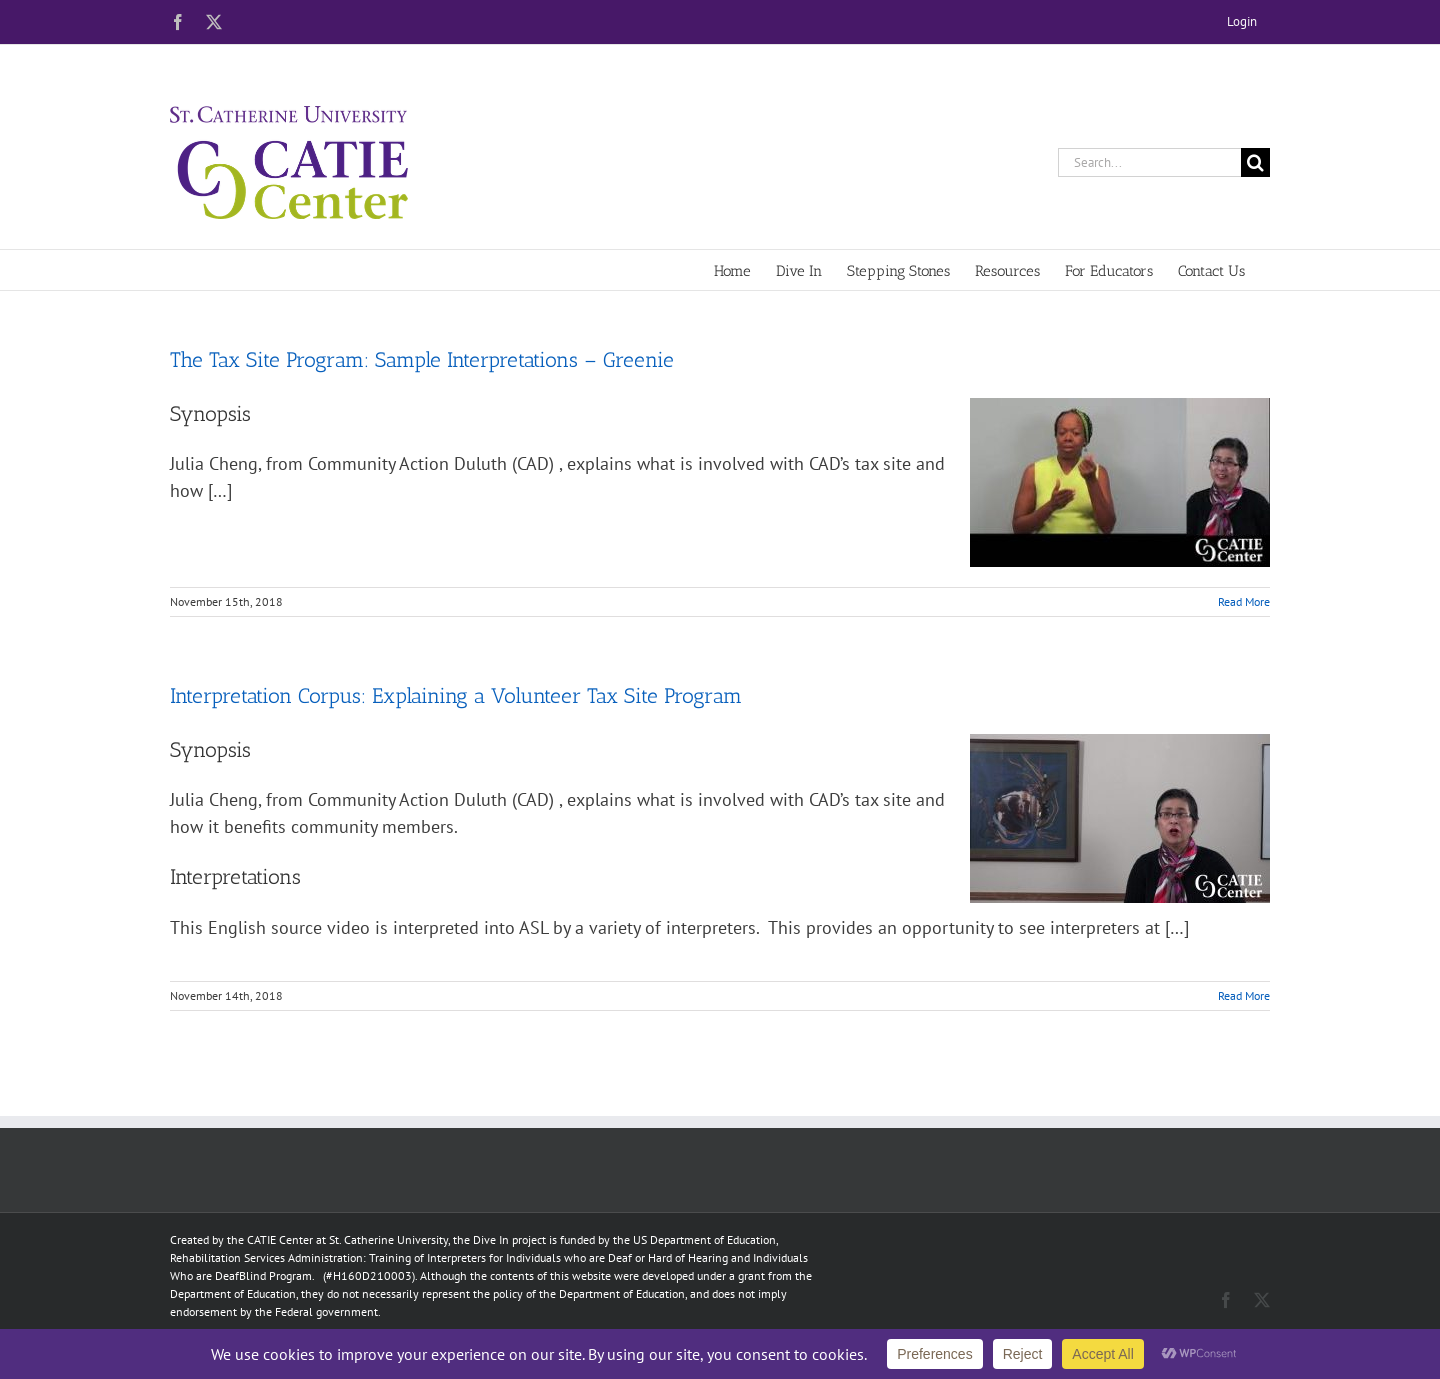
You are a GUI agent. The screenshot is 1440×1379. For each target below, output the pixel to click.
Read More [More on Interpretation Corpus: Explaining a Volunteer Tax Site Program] (1244, 995)
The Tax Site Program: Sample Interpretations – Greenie (422, 359)
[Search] (1255, 162)
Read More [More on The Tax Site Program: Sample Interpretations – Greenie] (1244, 601)
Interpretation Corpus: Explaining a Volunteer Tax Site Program (456, 695)
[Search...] (1149, 162)
